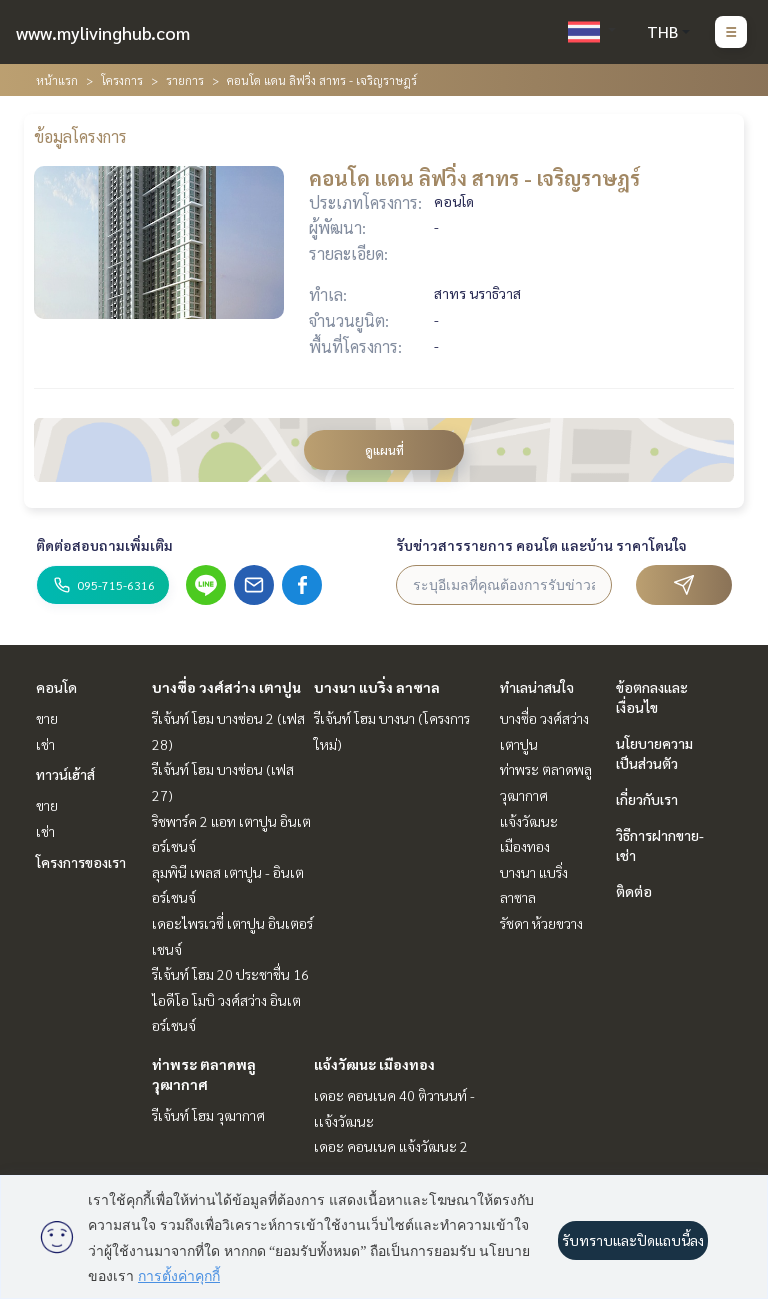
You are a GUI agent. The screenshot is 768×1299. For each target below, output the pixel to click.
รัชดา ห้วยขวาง (541, 923)
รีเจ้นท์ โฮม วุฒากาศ (208, 1115)
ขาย (47, 718)
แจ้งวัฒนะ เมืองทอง (374, 1064)
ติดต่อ (634, 891)
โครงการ (122, 80)
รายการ (185, 80)
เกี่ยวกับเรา (647, 799)
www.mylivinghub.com (103, 32)
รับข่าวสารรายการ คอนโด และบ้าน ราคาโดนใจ (541, 545)
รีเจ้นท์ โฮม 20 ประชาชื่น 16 (230, 974)
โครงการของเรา (81, 862)
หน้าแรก (57, 80)
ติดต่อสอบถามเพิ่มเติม (104, 545)
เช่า (45, 744)
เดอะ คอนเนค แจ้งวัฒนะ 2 (391, 1146)
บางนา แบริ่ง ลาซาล (377, 687)
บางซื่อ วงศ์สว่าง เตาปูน (226, 687)
